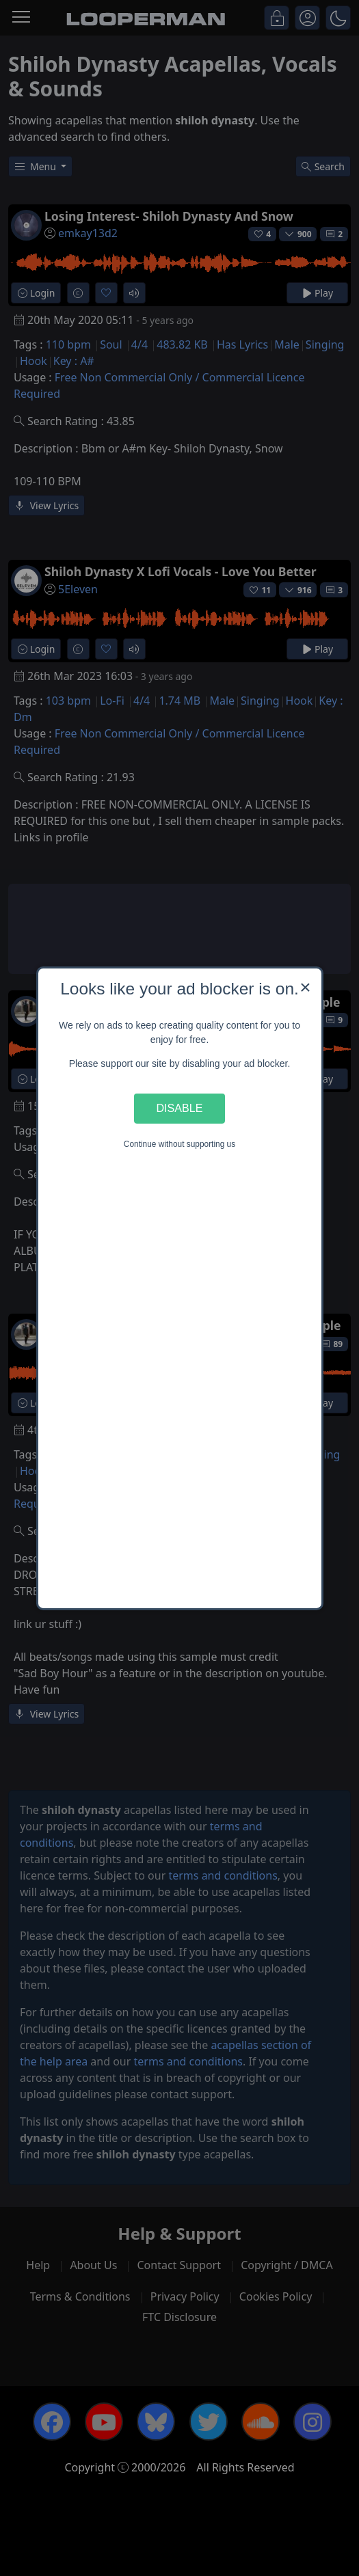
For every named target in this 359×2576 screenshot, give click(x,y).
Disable (180, 1108)
